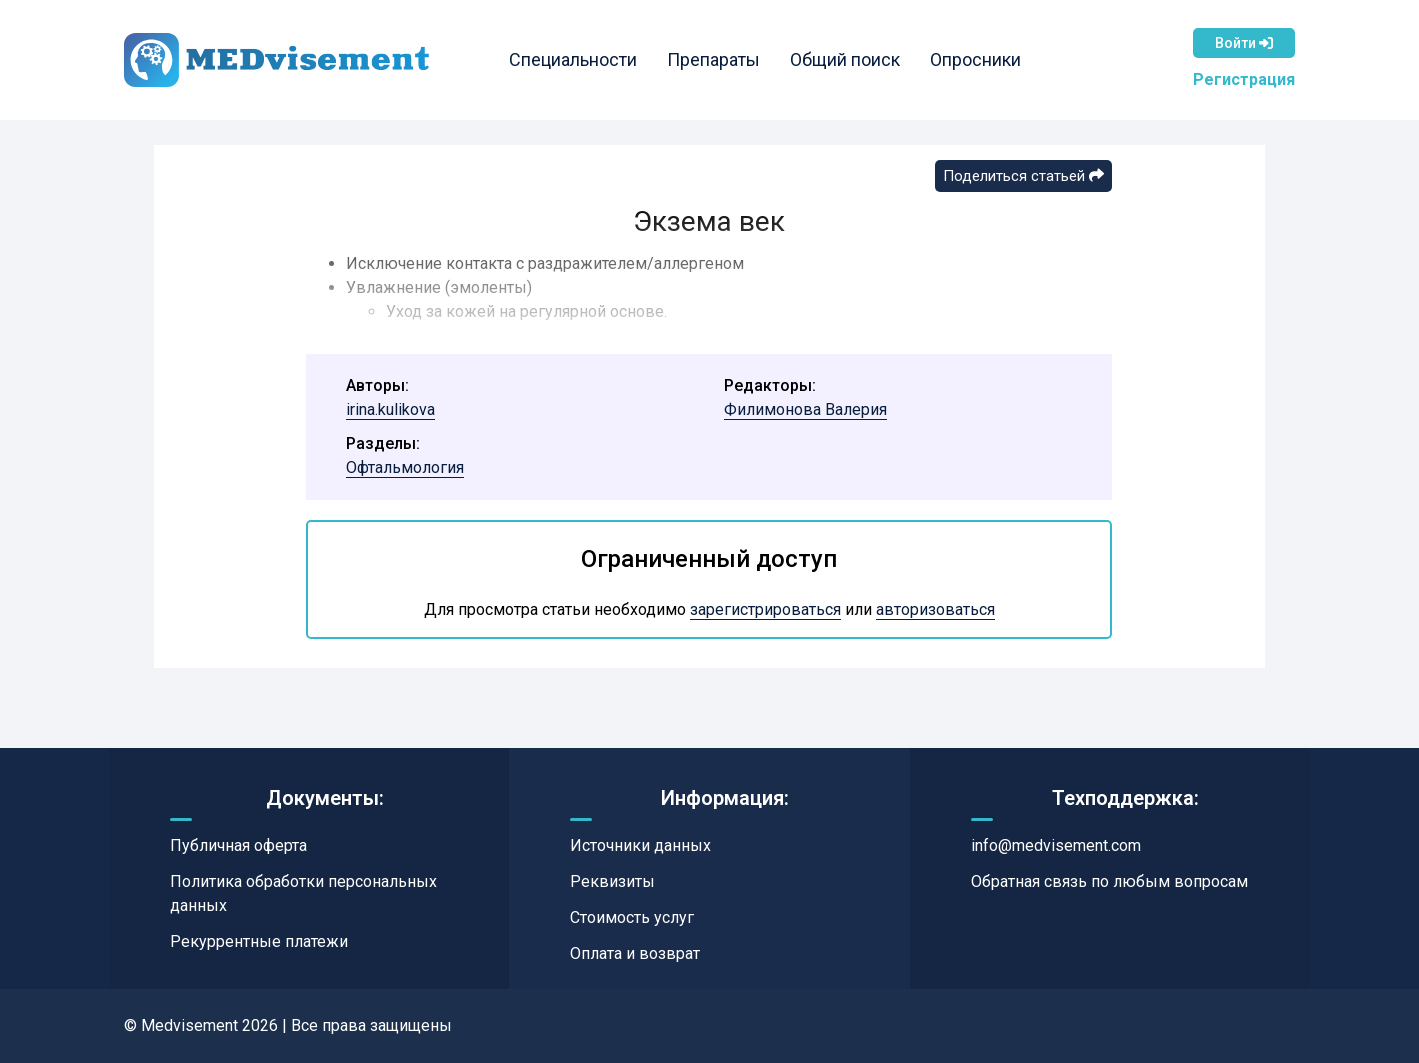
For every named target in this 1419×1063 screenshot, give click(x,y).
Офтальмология (405, 467)
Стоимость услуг (632, 917)
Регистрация (1244, 79)
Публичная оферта (238, 845)
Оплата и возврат (635, 953)
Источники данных (640, 845)
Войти (1244, 43)
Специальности (573, 59)
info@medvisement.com (1056, 845)
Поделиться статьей (1023, 176)
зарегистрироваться (765, 609)
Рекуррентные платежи (259, 941)
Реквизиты (612, 881)
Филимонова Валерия (805, 409)
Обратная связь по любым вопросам (1109, 881)
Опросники (975, 59)
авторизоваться (935, 609)
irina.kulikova (390, 409)
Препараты (713, 59)
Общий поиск (845, 59)
